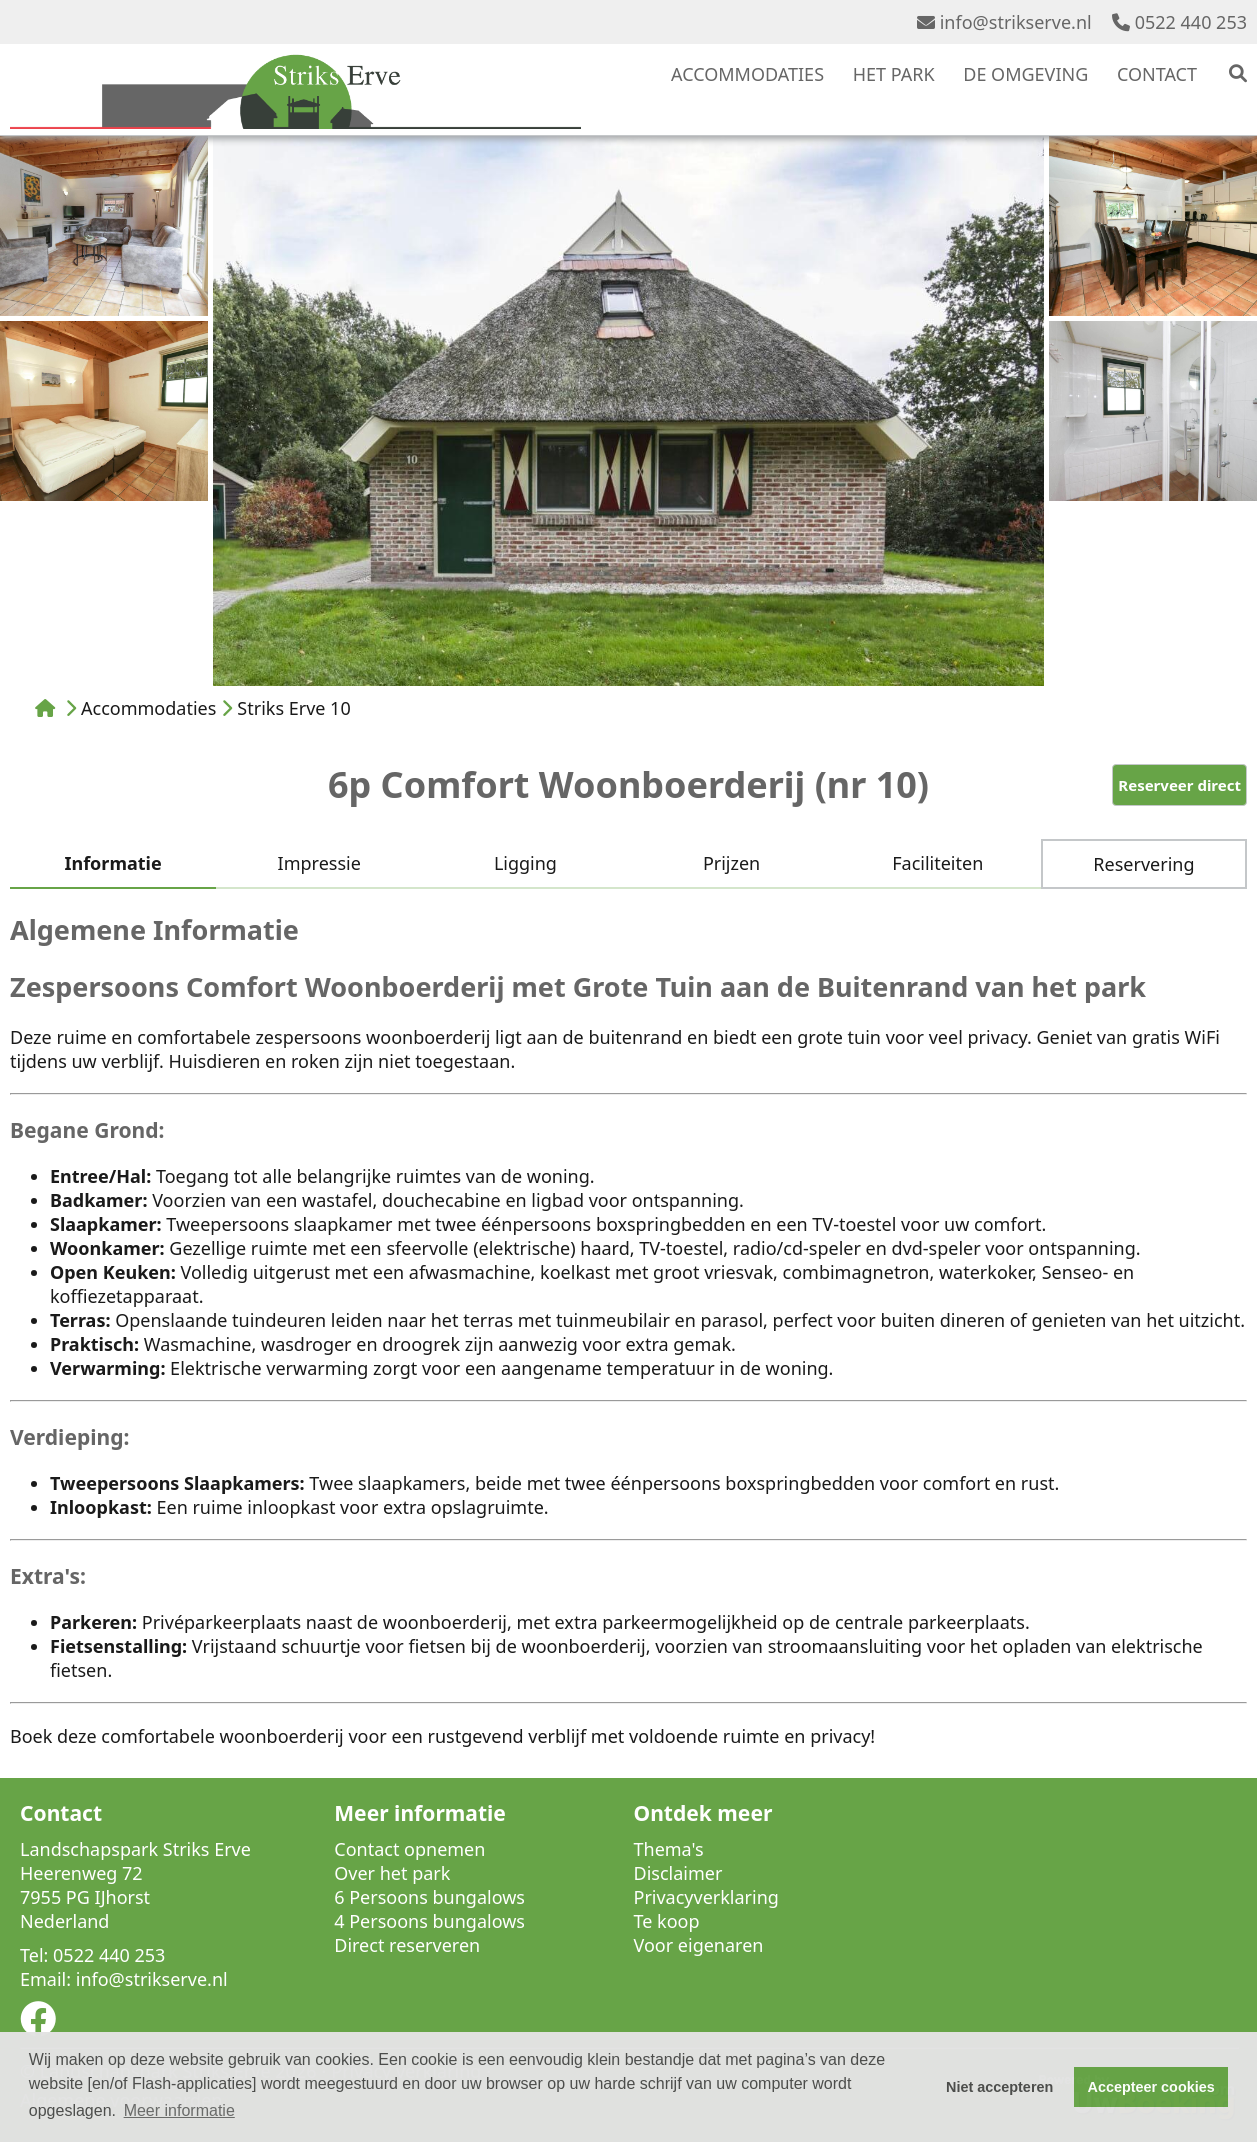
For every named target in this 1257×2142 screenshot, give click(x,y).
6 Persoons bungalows (429, 1897)
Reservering (1143, 864)
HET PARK (894, 74)
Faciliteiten (937, 863)
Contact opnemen (409, 1849)
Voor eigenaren (699, 1945)
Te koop (667, 1921)
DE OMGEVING (1025, 74)
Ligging (525, 863)
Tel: (34, 1955)
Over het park (392, 1873)
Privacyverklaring (706, 1897)
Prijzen (731, 863)
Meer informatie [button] (179, 2110)
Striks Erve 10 (293, 708)
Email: (45, 1979)
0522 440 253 (1179, 22)
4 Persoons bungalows (429, 1921)
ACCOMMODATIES (747, 74)
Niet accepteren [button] (999, 2087)
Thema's (669, 1849)
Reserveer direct (1179, 785)
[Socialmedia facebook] (38, 2025)
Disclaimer (678, 1873)
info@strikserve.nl (1004, 22)
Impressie (319, 863)
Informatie (112, 863)
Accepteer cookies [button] (1151, 2087)
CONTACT (1157, 74)
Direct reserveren (407, 1945)
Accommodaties (148, 708)
